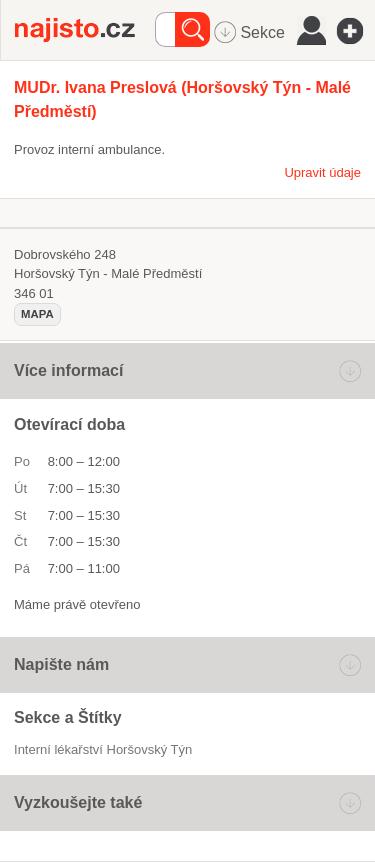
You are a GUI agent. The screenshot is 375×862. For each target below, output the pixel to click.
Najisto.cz (85, 30)
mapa (37, 314)
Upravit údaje (322, 172)
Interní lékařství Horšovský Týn (103, 749)
